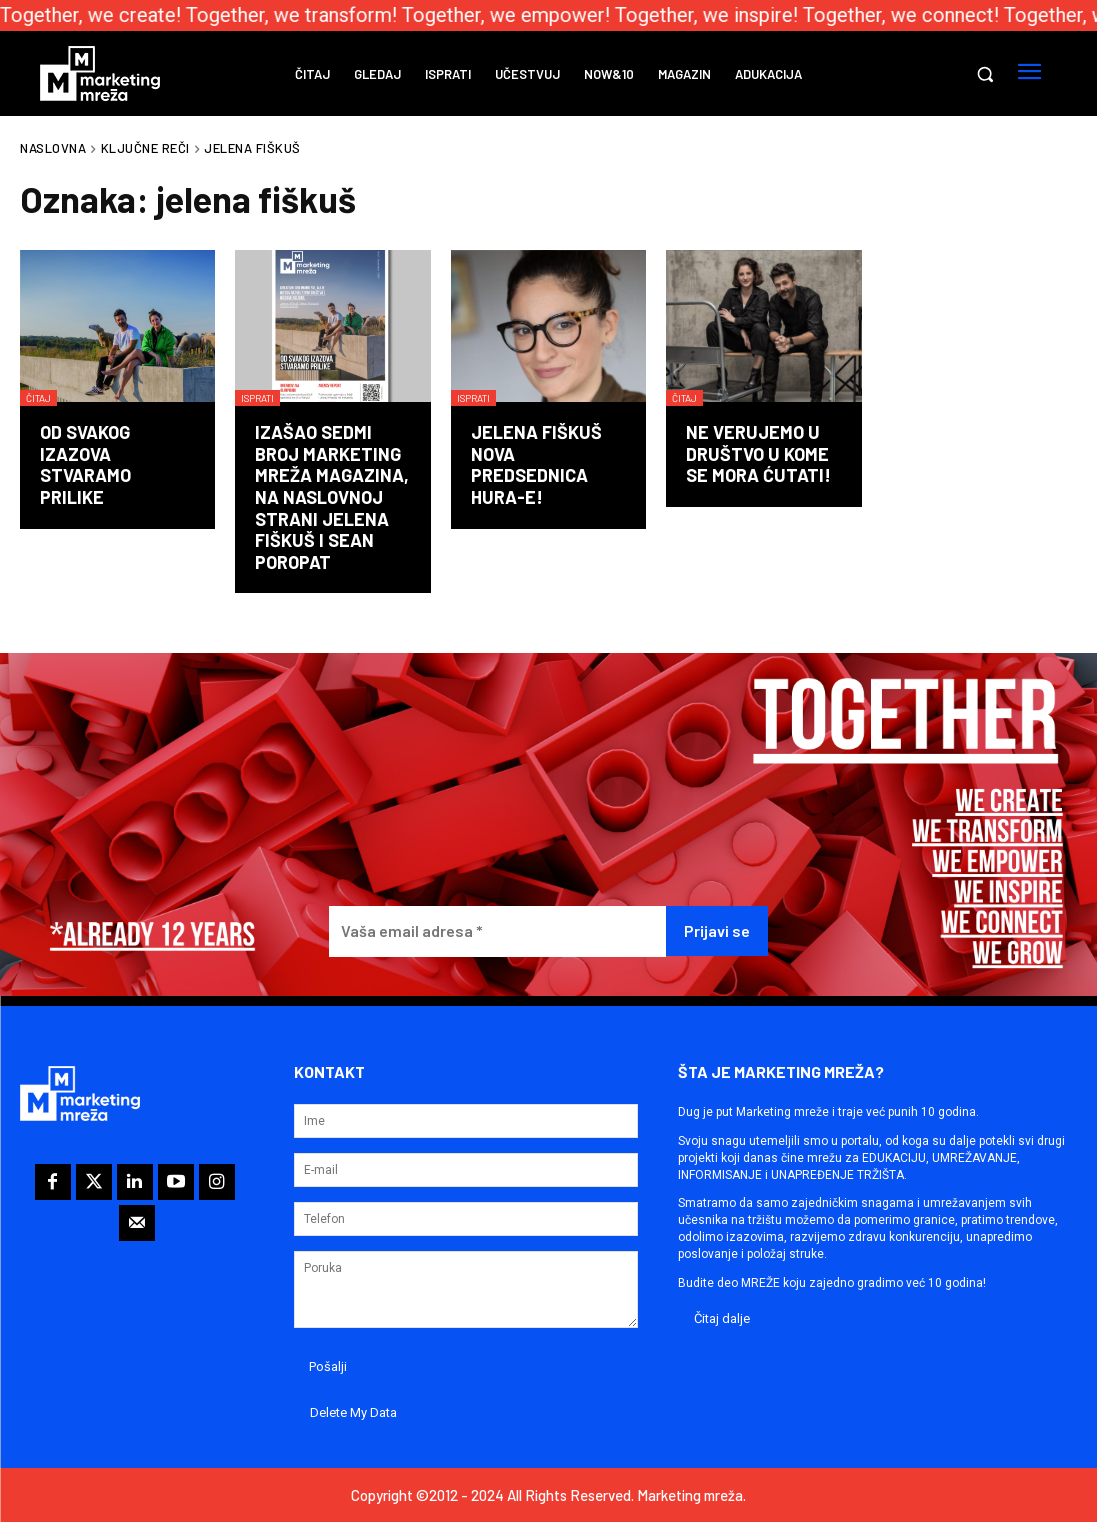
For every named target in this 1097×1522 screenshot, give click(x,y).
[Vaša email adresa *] (497, 931)
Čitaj (38, 398)
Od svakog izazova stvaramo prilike (85, 464)
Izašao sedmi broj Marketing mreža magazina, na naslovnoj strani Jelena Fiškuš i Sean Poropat (332, 497)
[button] (985, 74)
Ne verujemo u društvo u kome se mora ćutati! (758, 453)
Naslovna (53, 148)
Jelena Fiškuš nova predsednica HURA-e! (536, 464)
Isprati (257, 398)
